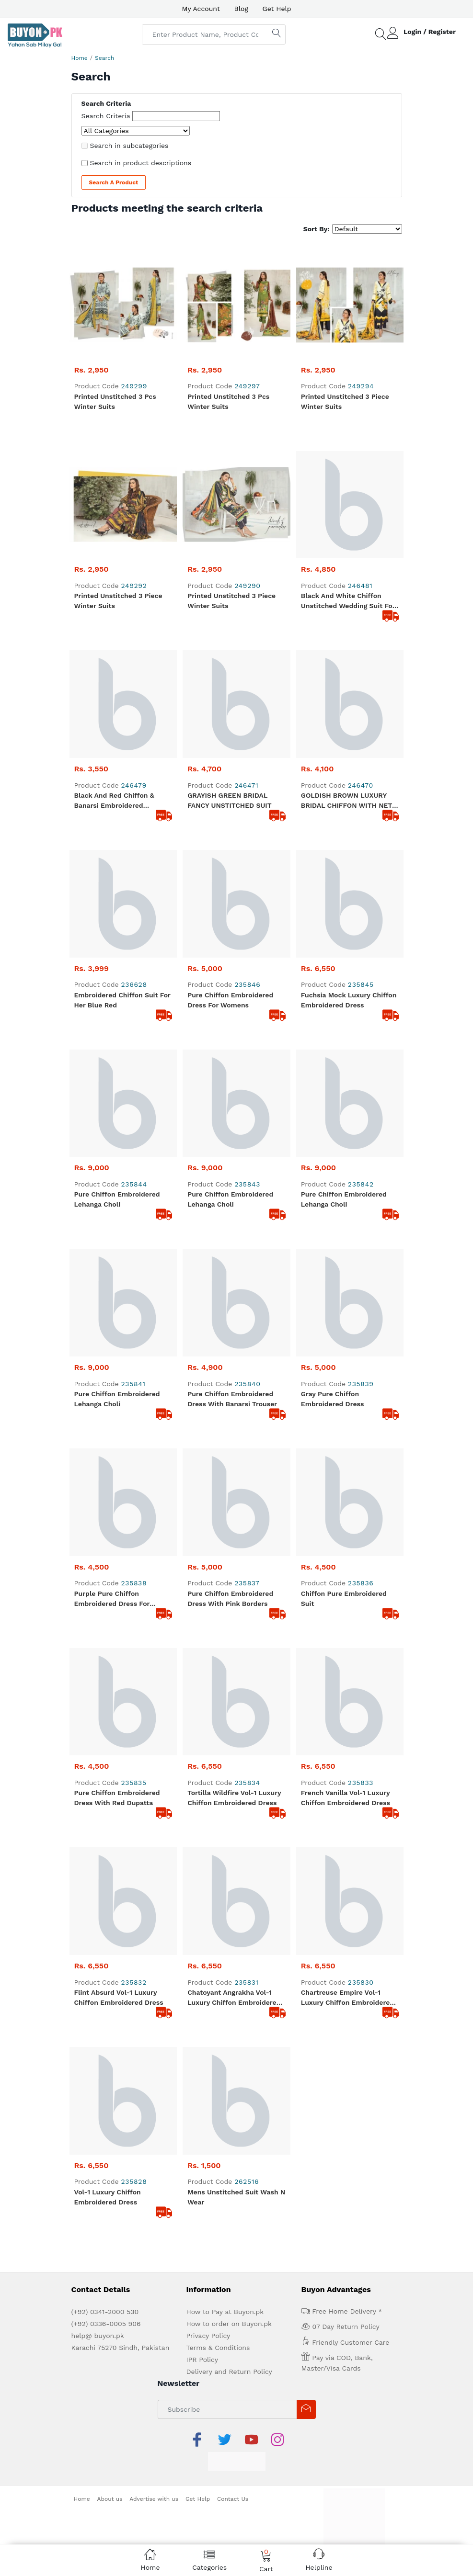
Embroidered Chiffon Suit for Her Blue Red (122, 1000)
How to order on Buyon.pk (229, 2323)
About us (110, 2499)
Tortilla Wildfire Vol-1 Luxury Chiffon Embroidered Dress (234, 1798)
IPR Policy (202, 2359)
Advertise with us (153, 2499)
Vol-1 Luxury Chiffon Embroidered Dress (107, 2197)
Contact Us (232, 2499)
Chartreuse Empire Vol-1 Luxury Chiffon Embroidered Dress (347, 1998)
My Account (200, 8)
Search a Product (113, 182)
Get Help (277, 8)
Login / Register (430, 31)
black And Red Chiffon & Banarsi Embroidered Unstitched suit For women (119, 801)
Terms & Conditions (218, 2347)
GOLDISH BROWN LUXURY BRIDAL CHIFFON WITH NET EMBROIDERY (346, 801)
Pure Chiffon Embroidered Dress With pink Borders (230, 1598)
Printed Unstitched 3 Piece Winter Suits (345, 401)
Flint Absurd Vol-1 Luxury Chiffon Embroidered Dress (118, 1997)
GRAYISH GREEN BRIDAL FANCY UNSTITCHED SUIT (229, 800)
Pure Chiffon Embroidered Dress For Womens (230, 1000)
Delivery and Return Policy (229, 2371)
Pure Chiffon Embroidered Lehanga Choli (117, 1199)
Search (104, 58)
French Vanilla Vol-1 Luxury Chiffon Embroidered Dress (345, 1798)
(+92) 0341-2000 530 (105, 2312)
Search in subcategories (129, 145)
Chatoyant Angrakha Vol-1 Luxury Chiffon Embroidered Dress (233, 1998)
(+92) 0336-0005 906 (106, 2323)
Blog (241, 8)
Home (79, 58)
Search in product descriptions (141, 163)
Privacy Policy (208, 2335)
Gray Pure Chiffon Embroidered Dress (332, 1399)
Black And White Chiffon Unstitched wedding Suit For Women (348, 601)
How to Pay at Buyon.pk (225, 2312)
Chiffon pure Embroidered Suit (344, 1598)
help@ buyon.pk (97, 2335)
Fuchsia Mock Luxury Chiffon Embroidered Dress (349, 1000)
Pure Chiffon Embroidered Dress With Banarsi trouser (232, 1399)
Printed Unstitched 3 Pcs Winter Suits (115, 401)
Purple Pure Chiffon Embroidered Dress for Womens (112, 1599)
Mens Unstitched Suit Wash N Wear (236, 2197)
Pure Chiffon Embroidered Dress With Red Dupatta (117, 1798)
